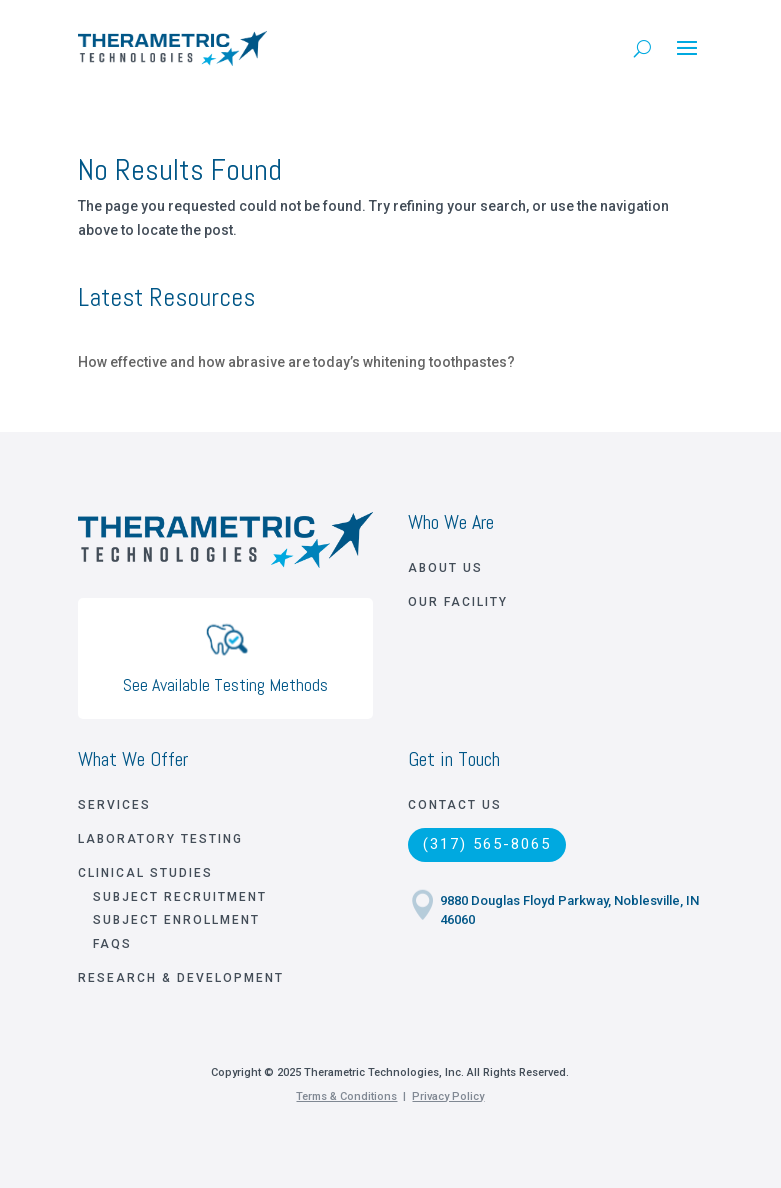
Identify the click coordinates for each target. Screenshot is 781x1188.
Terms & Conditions (346, 1096)
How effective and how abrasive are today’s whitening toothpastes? (296, 362)
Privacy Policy (448, 1096)
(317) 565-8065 (487, 844)
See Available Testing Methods (225, 684)
